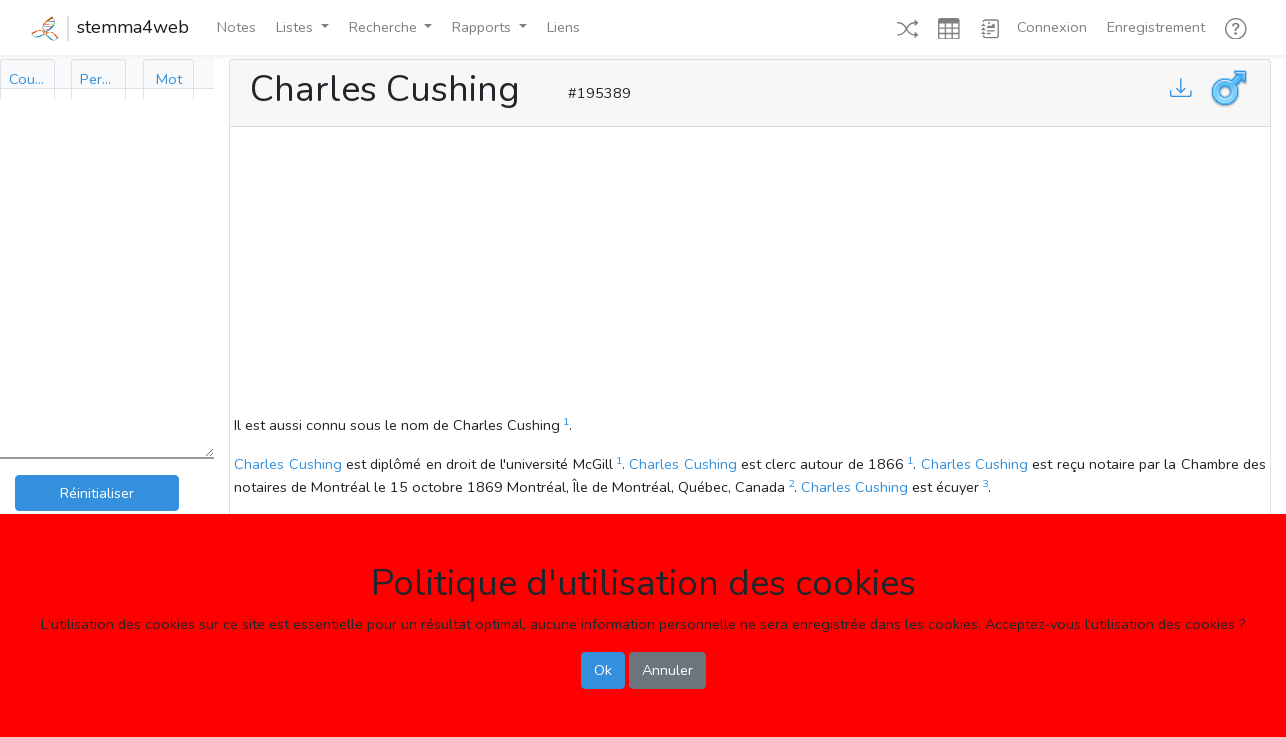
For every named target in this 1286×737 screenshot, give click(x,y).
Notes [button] (236, 27)
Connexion (1052, 27)
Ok (603, 670)
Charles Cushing (287, 464)
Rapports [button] (483, 27)
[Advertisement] (750, 274)
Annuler (667, 670)
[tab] (27, 79)
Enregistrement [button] (1156, 27)
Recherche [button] (385, 27)
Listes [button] (296, 27)
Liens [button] (563, 27)
